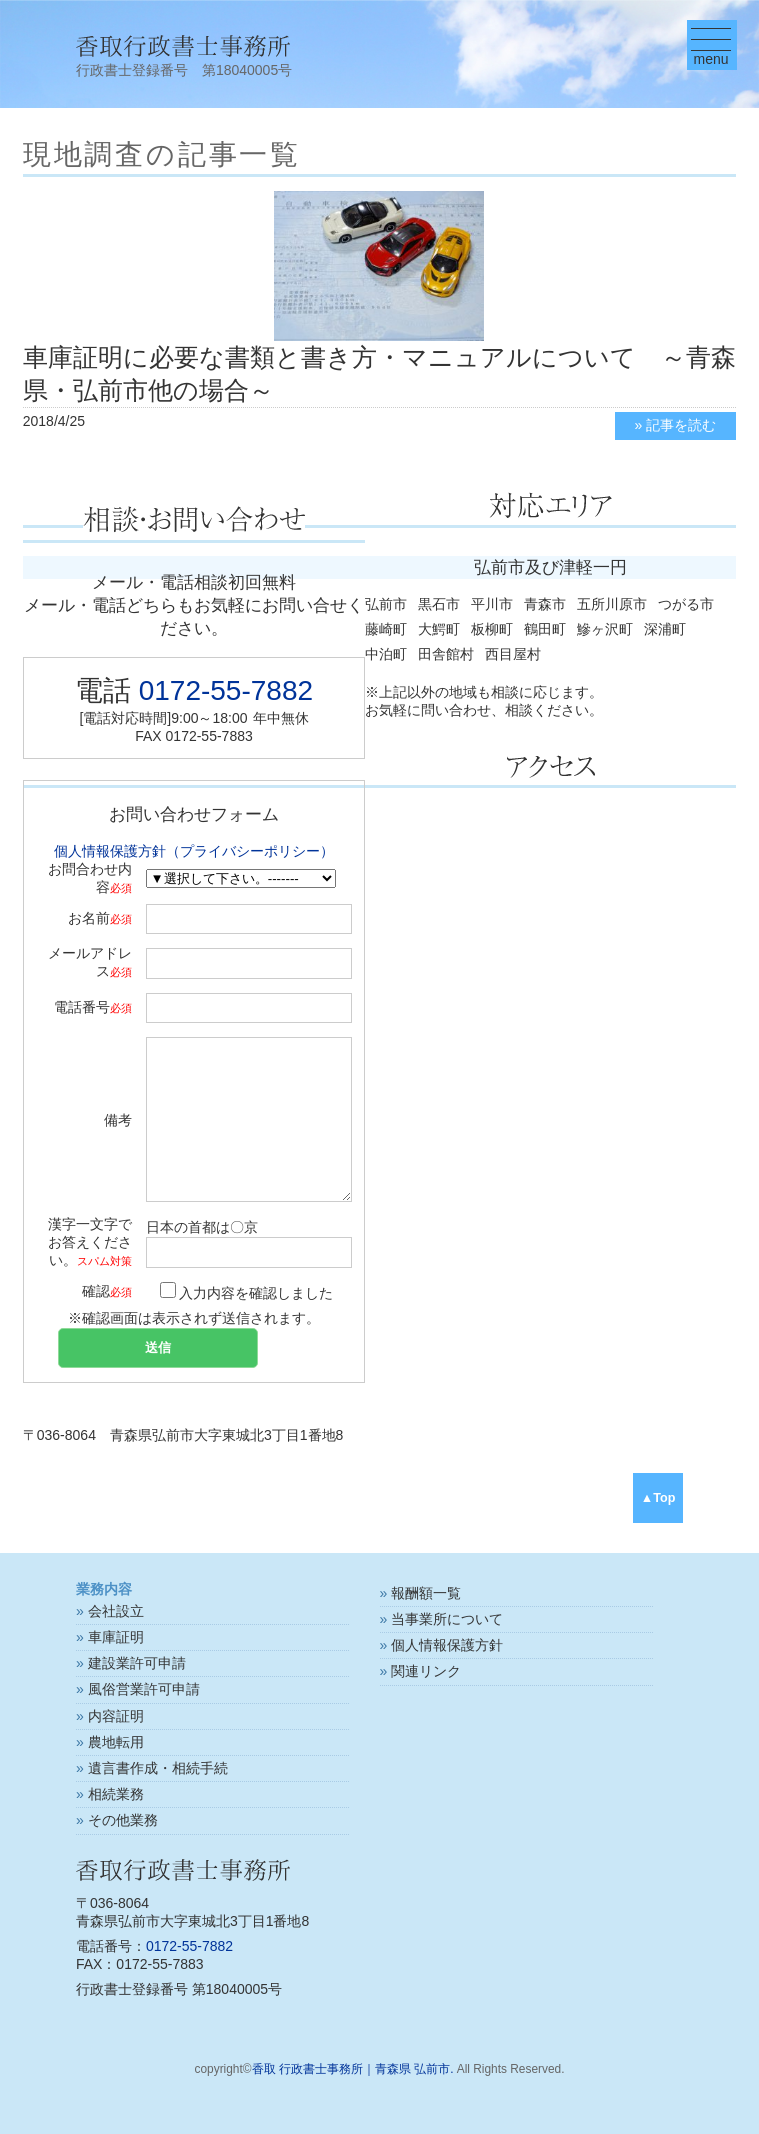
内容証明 (116, 1716)
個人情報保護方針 (447, 1645)
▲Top (658, 1498)
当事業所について (447, 1619)
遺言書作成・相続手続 (158, 1768)
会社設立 (116, 1611)
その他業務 (123, 1820)
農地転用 (116, 1742)
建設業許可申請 (137, 1663)
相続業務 (116, 1794)
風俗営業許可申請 (144, 1689)
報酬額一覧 (426, 1593)
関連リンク (426, 1671)
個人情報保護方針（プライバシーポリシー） (194, 851)
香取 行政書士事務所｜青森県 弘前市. (353, 2069)
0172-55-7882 (226, 690)
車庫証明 (116, 1637)
